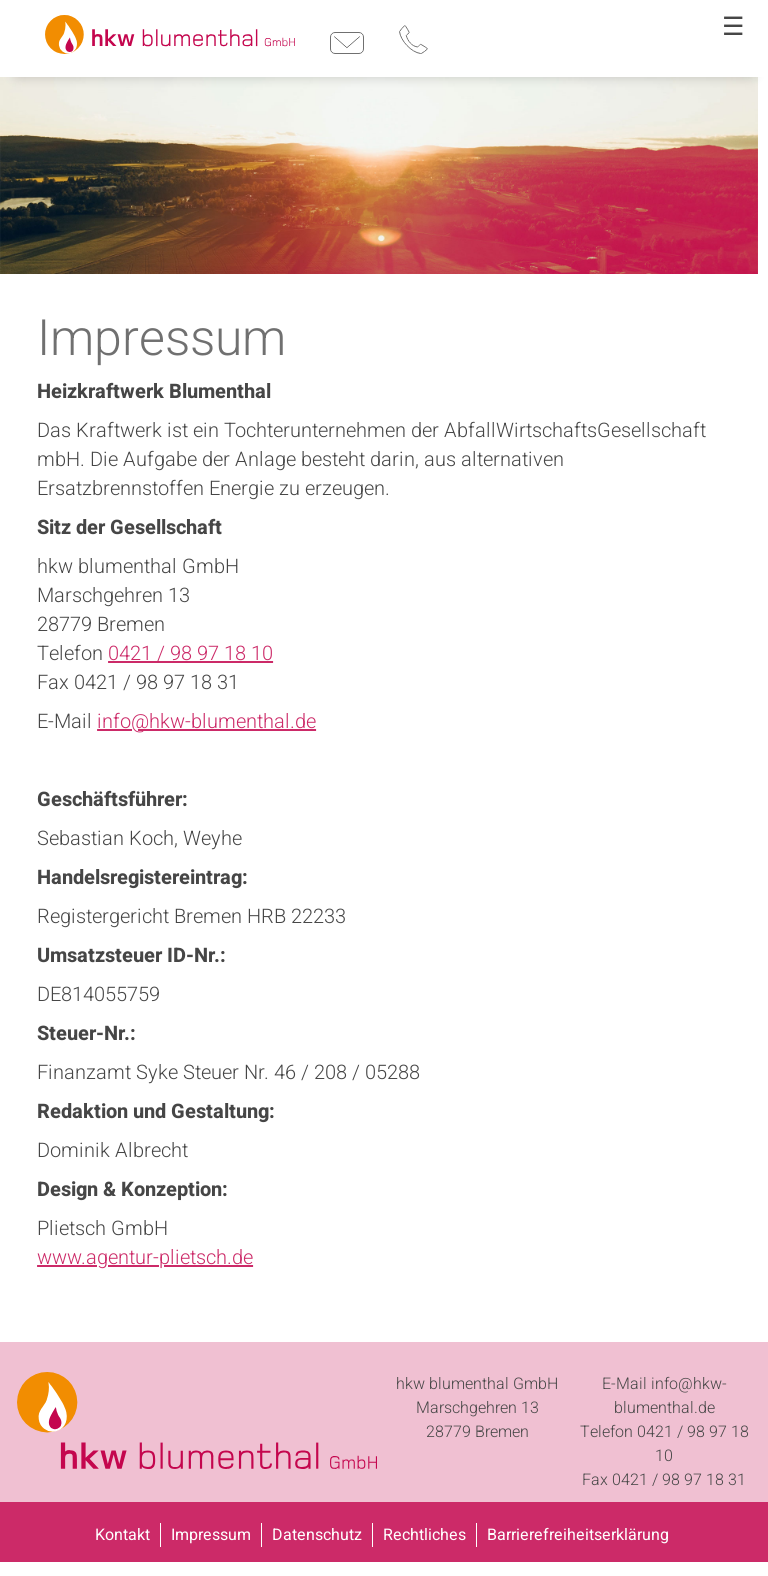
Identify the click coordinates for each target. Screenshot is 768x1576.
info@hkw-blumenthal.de (206, 721)
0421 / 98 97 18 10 (190, 653)
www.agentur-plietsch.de (145, 1257)
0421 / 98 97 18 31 (679, 1480)
